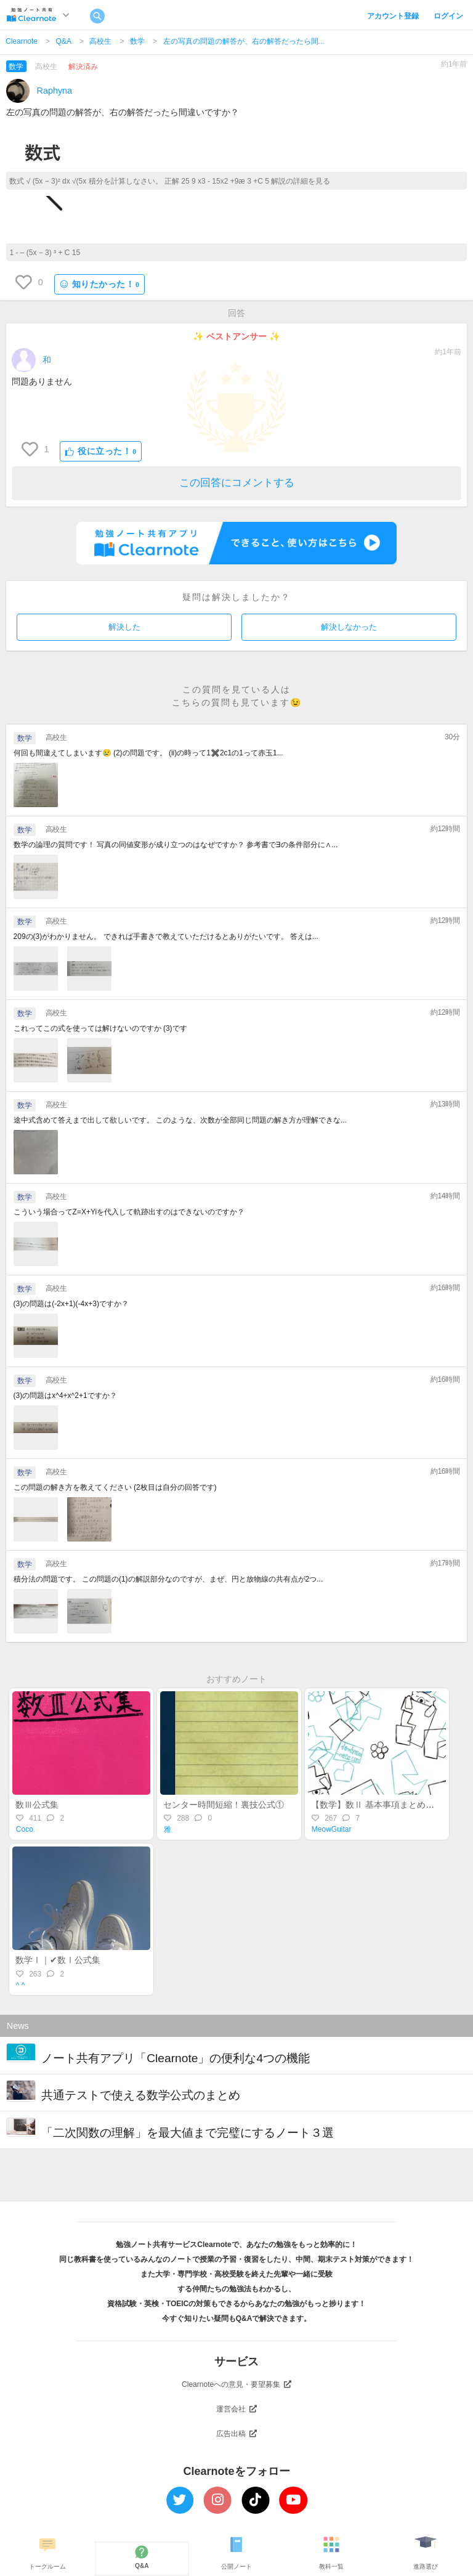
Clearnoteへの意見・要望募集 (236, 2384)
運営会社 (236, 2409)
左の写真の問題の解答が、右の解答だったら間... (244, 41)
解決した (124, 627)
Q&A (63, 41)
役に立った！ (100, 451)
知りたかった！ (100, 284)
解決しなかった (349, 627)
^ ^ (20, 1985)
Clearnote (22, 41)
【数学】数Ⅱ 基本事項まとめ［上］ (381, 1805)
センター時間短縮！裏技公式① (223, 1805)
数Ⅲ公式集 (37, 1805)
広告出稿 (236, 2433)
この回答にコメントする (236, 483)
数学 (137, 41)
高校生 (100, 41)
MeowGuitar (332, 1829)
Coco (24, 1829)
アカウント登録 (393, 16)
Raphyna (55, 90)
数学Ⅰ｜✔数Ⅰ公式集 (57, 1960)
